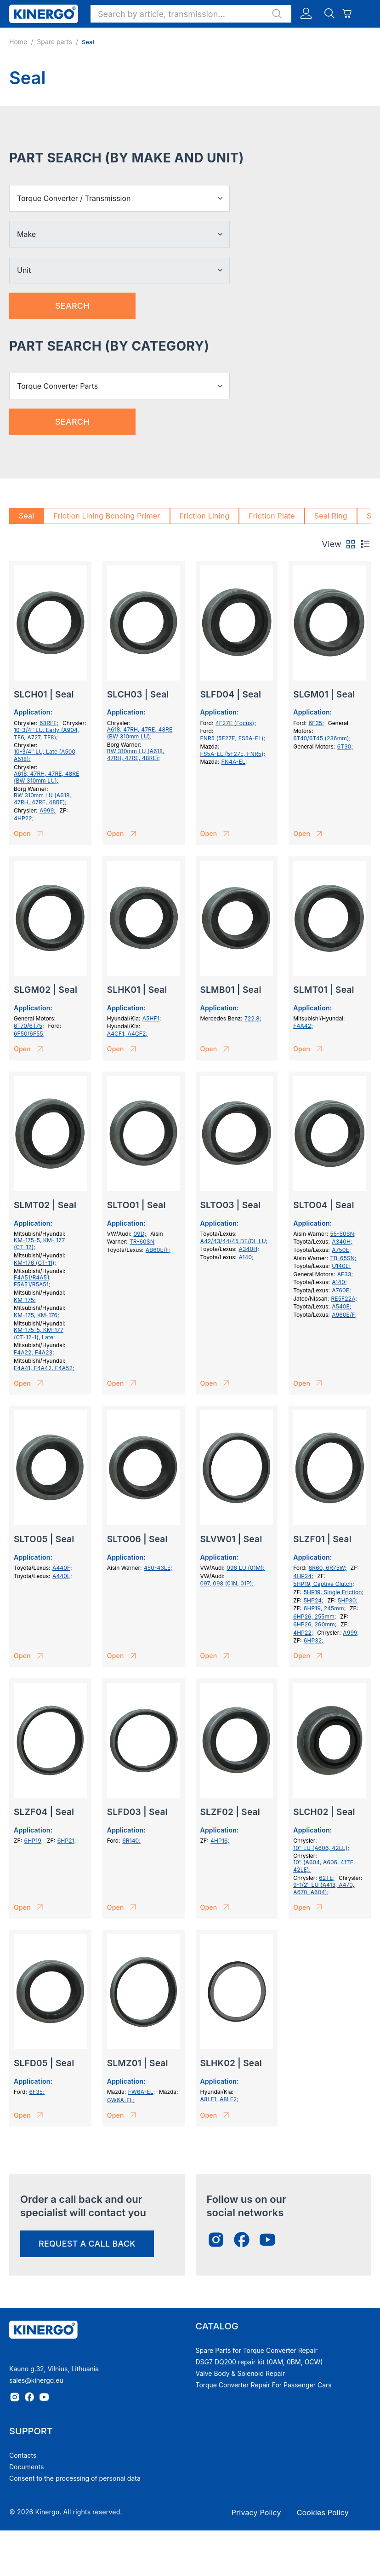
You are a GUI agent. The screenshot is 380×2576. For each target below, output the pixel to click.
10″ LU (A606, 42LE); (321, 1847)
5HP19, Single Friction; (333, 1592)
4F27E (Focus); (236, 723)
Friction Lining (205, 515)
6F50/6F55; (29, 1033)
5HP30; (347, 1600)
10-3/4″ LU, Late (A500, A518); (45, 755)
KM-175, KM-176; (36, 1315)
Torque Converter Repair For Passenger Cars (264, 2385)
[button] (191, 14)
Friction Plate (272, 515)
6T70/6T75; (29, 1025)
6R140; (131, 1840)
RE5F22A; (344, 1298)
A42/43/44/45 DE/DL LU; (234, 1241)
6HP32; (313, 1640)
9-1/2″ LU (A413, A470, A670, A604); (323, 1888)
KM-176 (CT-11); (35, 1262)
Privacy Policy (256, 2512)
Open (30, 834)
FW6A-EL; (141, 2091)
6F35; (316, 723)
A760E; (341, 1290)
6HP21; (66, 1840)
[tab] (350, 544)
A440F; (62, 1567)
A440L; (62, 1576)
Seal (26, 515)
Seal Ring (330, 515)
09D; (139, 1233)
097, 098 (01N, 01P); (227, 1583)
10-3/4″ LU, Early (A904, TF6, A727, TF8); (46, 733)
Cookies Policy (323, 2512)
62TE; (327, 1877)
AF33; (345, 1274)
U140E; (341, 1265)
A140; (246, 1257)
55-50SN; (343, 1233)
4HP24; (303, 1576)
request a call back (87, 2243)
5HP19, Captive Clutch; (323, 1583)
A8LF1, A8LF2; (219, 2099)
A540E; (342, 1306)
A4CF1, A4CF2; (127, 1033)
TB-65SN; (343, 1258)
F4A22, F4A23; (34, 1352)
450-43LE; (158, 1567)
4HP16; (219, 1840)
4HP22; (24, 818)
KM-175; (25, 1300)
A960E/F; (344, 1314)
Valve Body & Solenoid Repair (240, 2373)
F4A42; (303, 1025)
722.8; (252, 1018)
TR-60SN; (143, 1241)
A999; (48, 810)
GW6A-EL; (121, 2100)
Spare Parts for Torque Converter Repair (257, 2350)
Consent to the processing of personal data (75, 2478)
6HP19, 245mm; (325, 1608)
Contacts (22, 2455)
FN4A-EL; (234, 761)
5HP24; (313, 1600)
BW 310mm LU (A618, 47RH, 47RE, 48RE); (42, 799)
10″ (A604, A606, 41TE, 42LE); (324, 1866)
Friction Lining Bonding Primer (106, 515)
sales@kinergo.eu (36, 2380)
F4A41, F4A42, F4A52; (44, 1368)
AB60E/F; (158, 1249)
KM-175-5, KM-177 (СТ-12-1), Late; (38, 1333)
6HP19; (33, 1840)
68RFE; (49, 723)
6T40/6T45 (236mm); (322, 738)
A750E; (341, 1249)
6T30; (345, 746)
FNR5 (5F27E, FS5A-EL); (233, 738)
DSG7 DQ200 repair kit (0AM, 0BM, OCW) (259, 2362)
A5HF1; (151, 1018)
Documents (26, 2467)
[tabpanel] (190, 1349)
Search (72, 306)
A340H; (248, 1248)
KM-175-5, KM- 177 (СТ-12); (39, 1244)
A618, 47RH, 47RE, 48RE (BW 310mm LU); (46, 777)
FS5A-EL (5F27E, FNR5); (233, 753)
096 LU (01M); (246, 1567)
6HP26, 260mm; (314, 1624)
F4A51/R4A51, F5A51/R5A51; (32, 1281)
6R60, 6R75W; (327, 1567)
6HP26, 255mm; (314, 1616)
